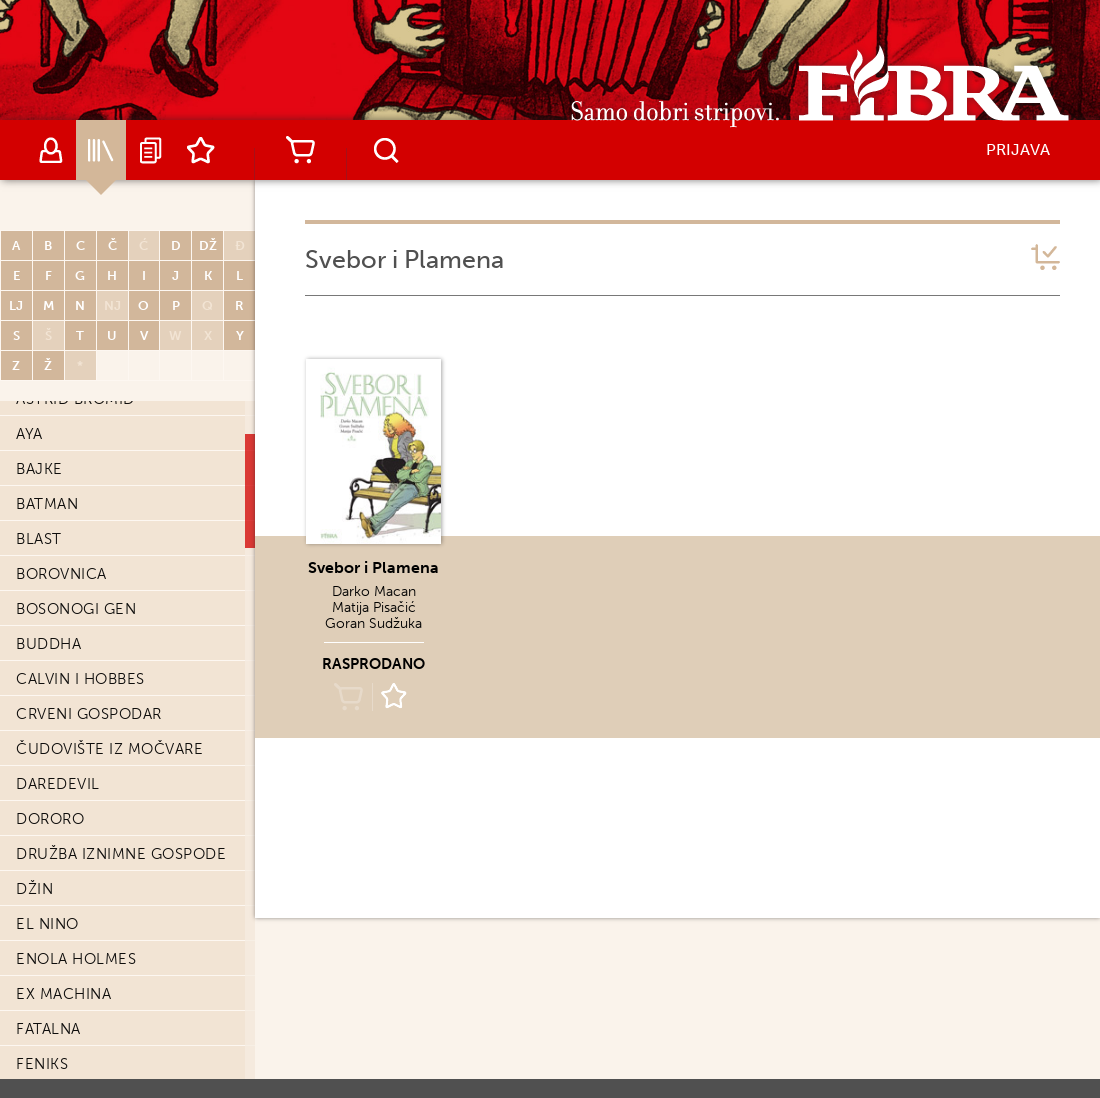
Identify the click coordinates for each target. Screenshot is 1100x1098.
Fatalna (48, 1029)
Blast (39, 539)
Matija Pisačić (374, 607)
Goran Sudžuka (373, 623)
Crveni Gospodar (89, 714)
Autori (51, 150)
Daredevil (58, 784)
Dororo (50, 819)
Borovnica (61, 574)
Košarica (300, 150)
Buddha (48, 644)
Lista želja (201, 150)
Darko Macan (374, 591)
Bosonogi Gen (76, 609)
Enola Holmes (76, 959)
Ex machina (63, 994)
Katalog (101, 150)
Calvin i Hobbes (80, 679)
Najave (151, 150)
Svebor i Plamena (373, 567)
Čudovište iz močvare (109, 749)
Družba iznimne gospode (121, 854)
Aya (29, 434)
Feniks (42, 1064)
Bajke (39, 469)
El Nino (47, 924)
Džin (34, 889)
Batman (47, 504)
